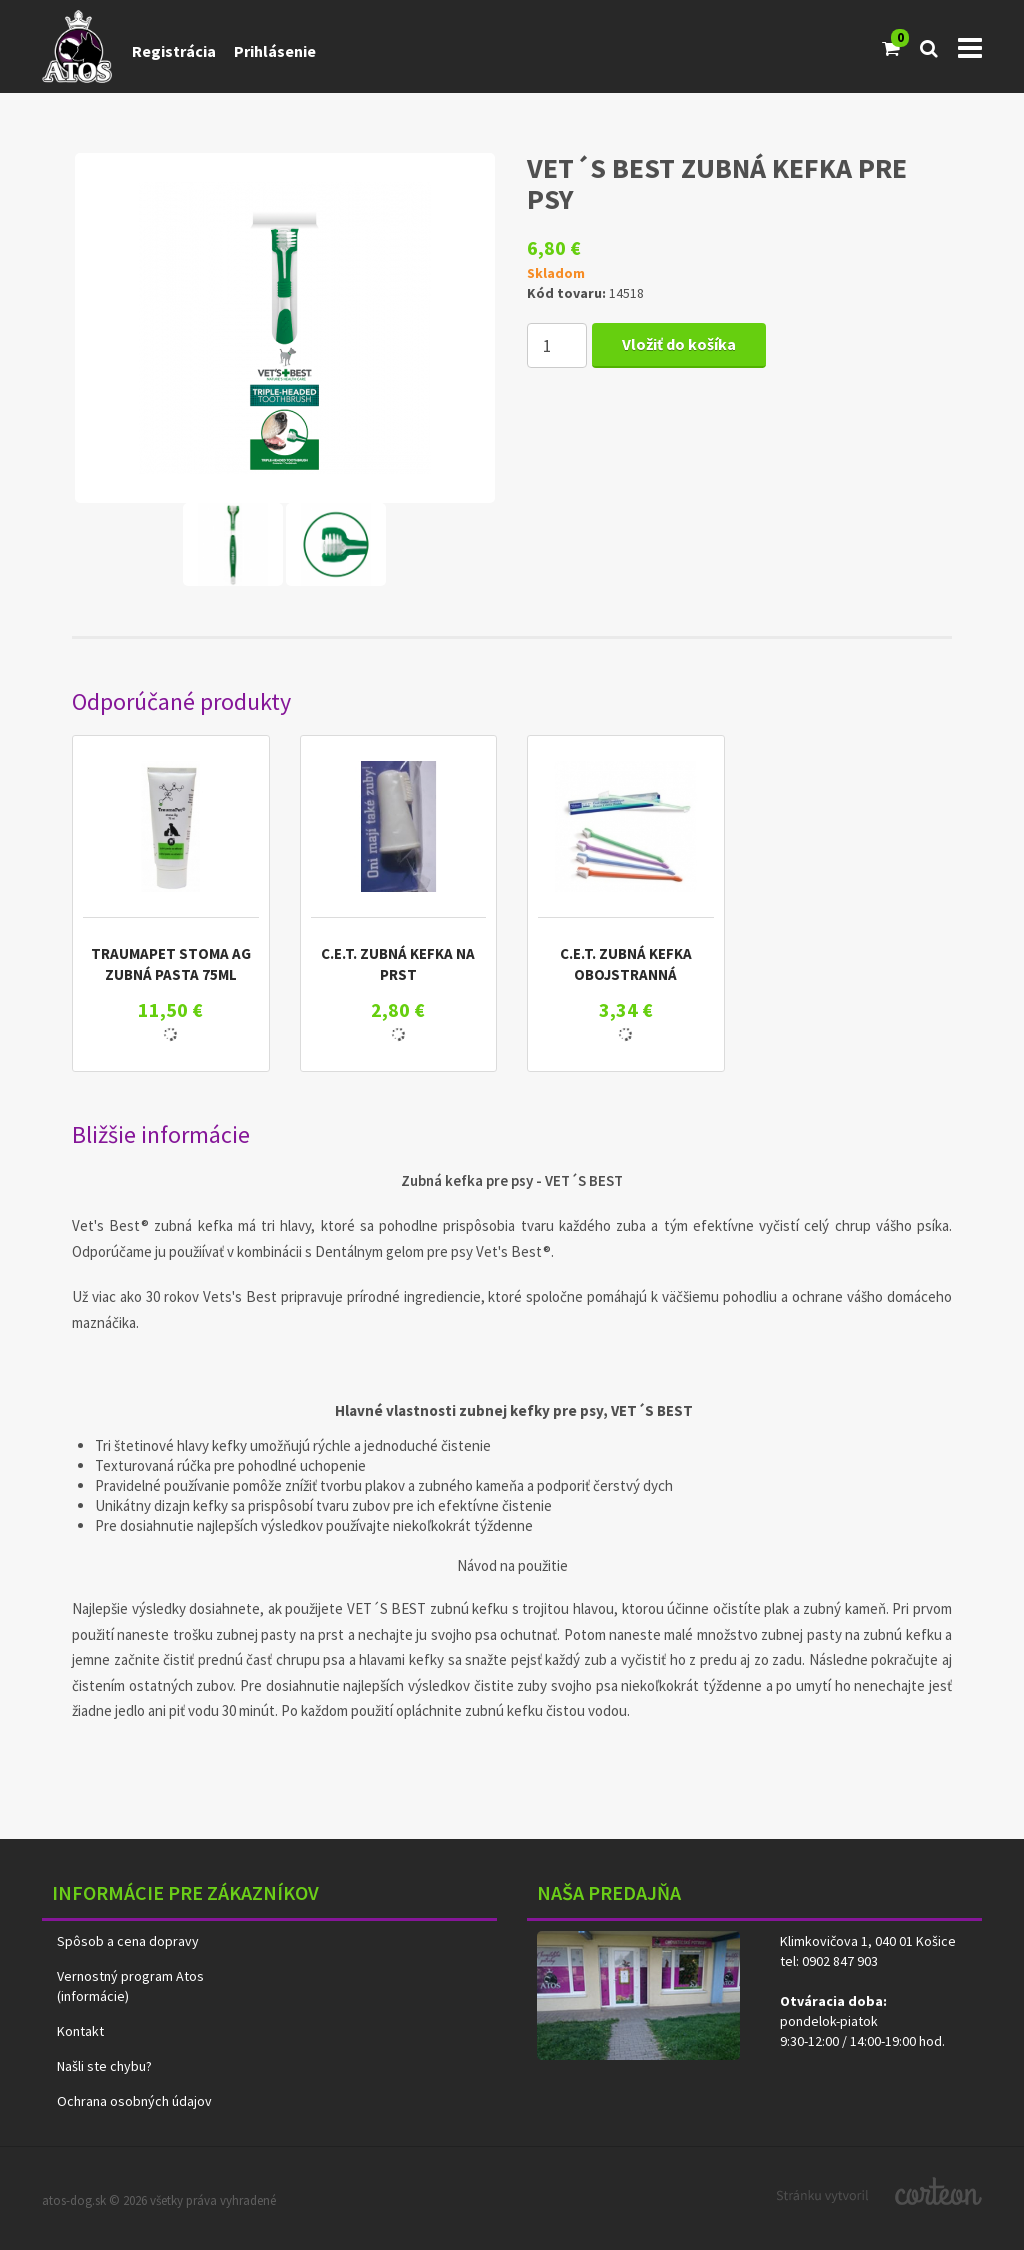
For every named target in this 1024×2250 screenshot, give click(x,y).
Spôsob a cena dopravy (128, 1941)
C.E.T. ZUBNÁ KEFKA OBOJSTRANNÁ (626, 964)
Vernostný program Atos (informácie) (130, 1986)
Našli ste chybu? (104, 2066)
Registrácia (174, 51)
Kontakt (80, 2031)
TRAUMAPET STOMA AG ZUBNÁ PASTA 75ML (171, 964)
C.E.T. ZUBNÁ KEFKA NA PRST (398, 964)
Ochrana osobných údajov (134, 2101)
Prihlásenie (275, 51)
